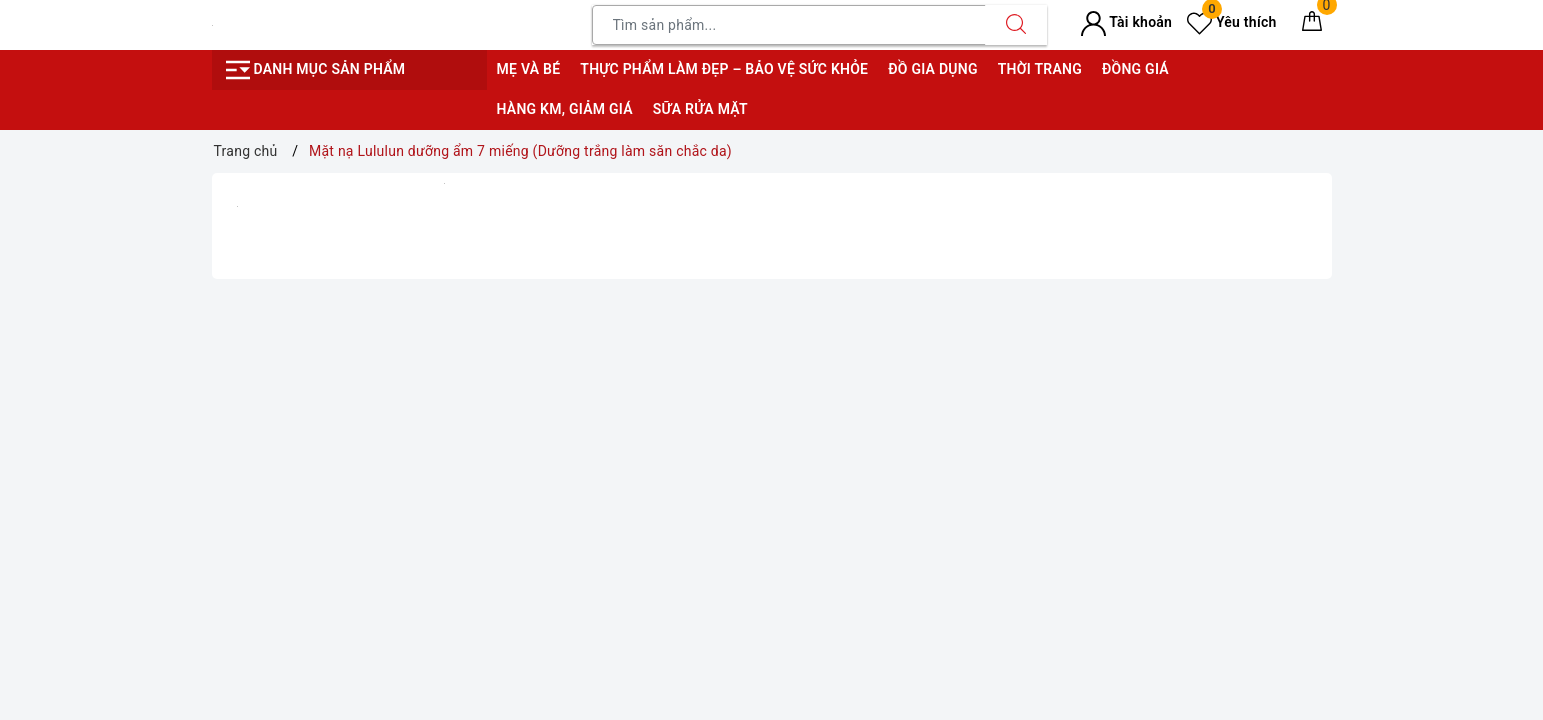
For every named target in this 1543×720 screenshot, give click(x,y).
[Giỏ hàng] (1312, 25)
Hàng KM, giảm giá (565, 109)
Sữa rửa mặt (700, 109)
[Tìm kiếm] (1016, 25)
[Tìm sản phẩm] (789, 25)
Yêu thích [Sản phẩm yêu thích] (1231, 22)
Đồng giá (1135, 69)
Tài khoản (1126, 22)
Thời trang (1040, 69)
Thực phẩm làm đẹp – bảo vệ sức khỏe (724, 69)
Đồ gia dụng (932, 69)
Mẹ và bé (529, 69)
